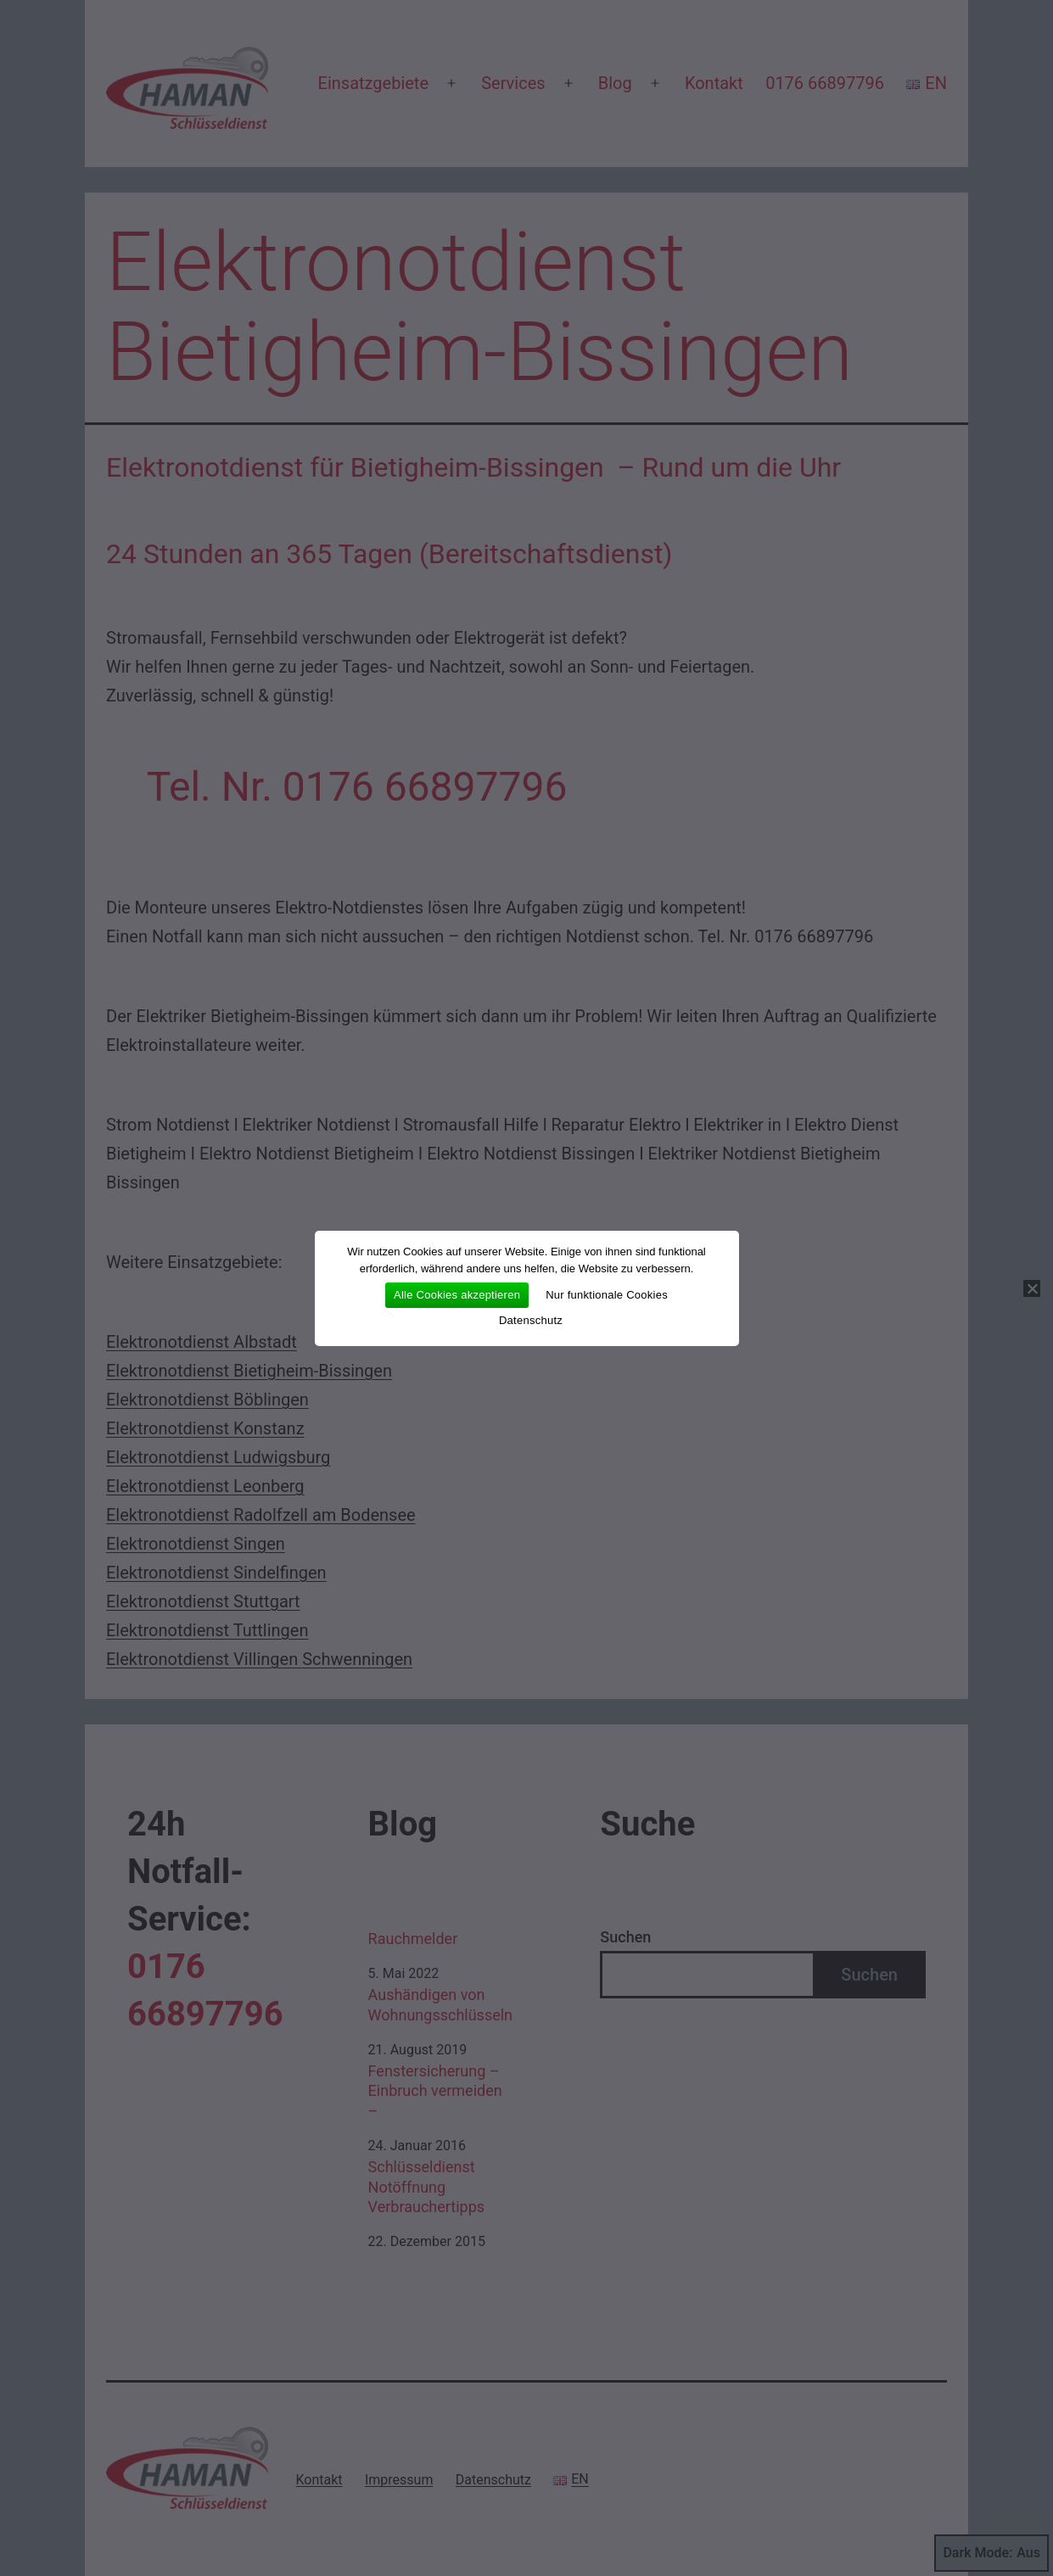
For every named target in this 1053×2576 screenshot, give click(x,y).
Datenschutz (531, 1320)
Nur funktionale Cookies (607, 1294)
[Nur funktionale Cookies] (1031, 1288)
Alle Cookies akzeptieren (457, 1294)
